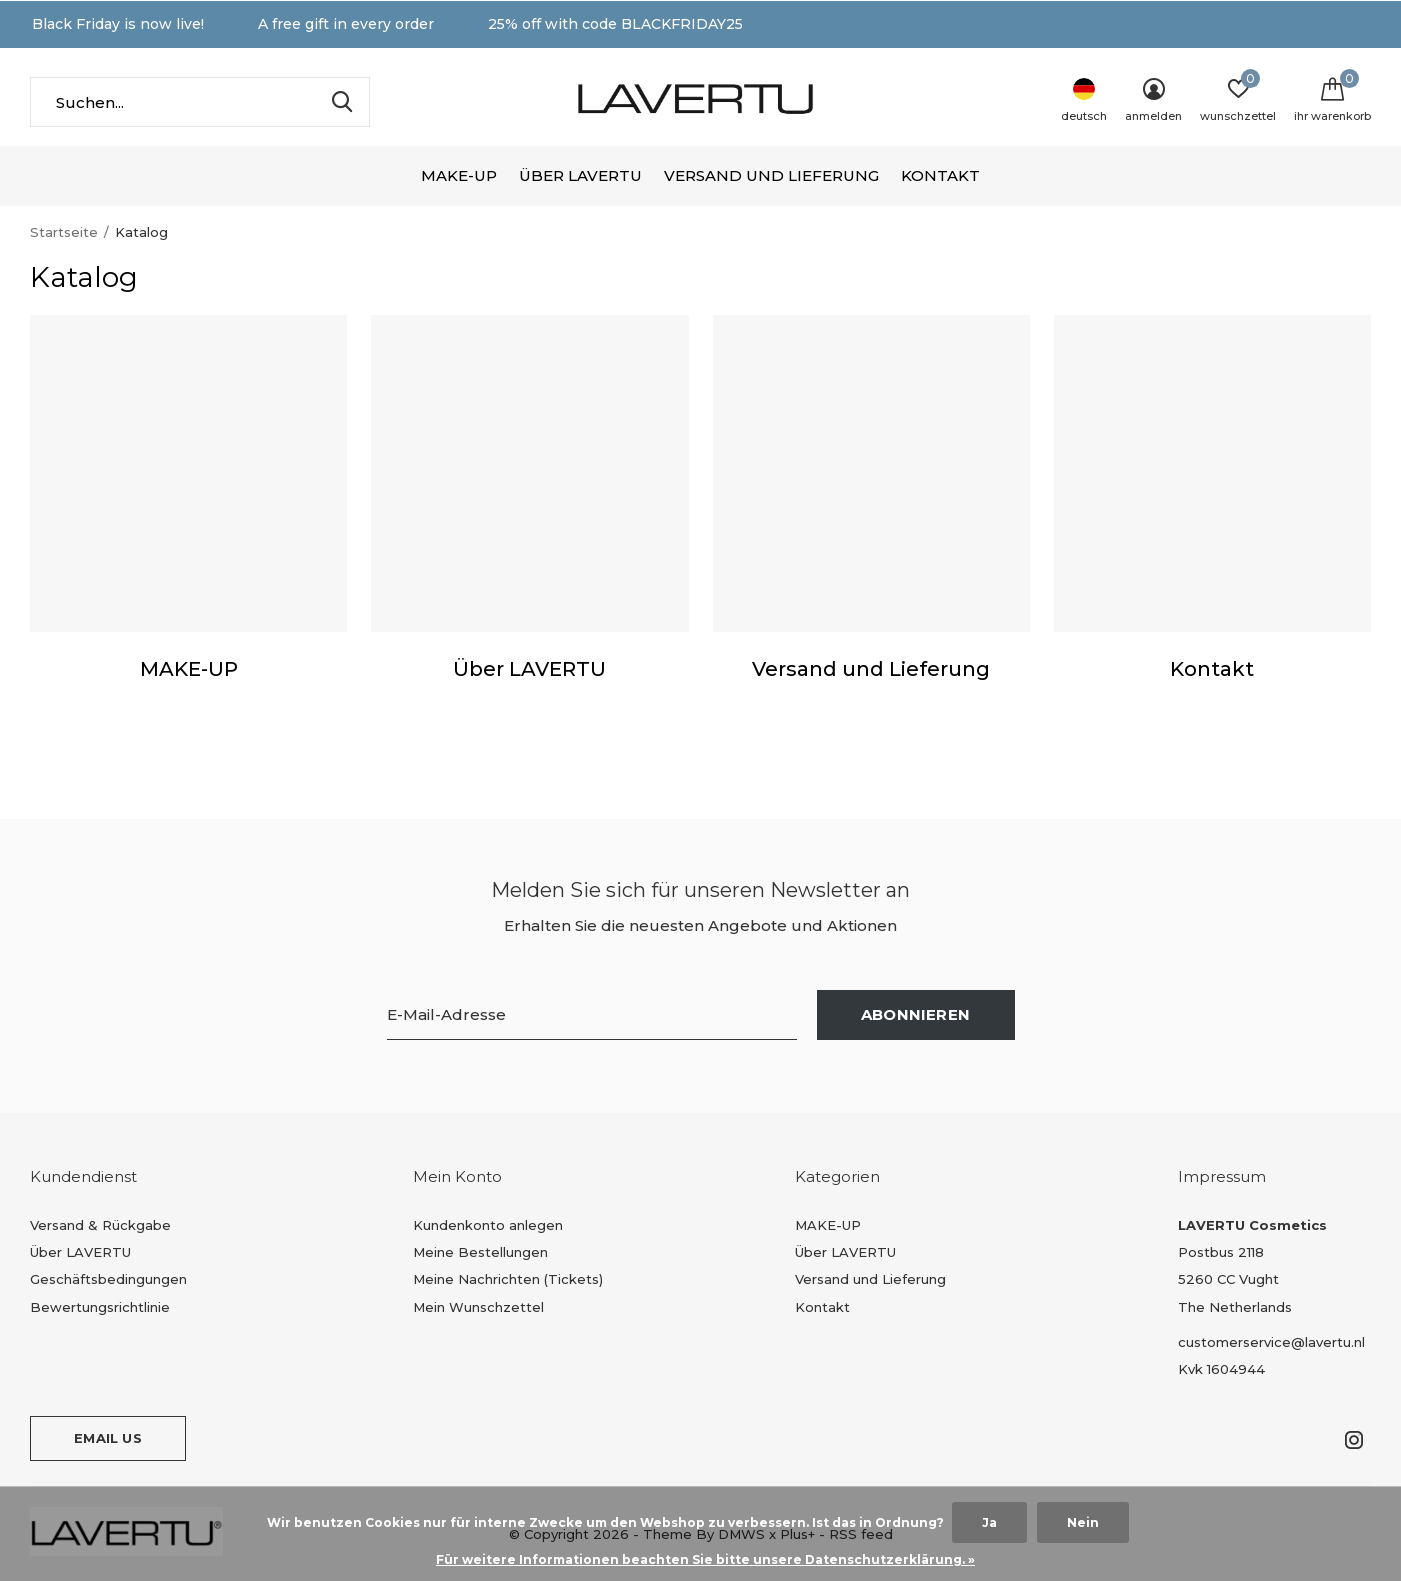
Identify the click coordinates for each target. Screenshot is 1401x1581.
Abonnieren (915, 1014)
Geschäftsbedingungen (108, 1279)
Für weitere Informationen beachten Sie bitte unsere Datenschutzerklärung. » (705, 1559)
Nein (1083, 1522)
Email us (107, 1438)
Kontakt (940, 175)
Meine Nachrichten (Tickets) (508, 1279)
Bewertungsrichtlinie (100, 1307)
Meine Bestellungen (480, 1252)
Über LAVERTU (580, 175)
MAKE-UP (459, 175)
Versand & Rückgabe (100, 1225)
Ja (989, 1522)
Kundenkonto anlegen (488, 1225)
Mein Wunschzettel (478, 1307)
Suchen (342, 102)
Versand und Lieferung (771, 175)
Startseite (64, 232)
